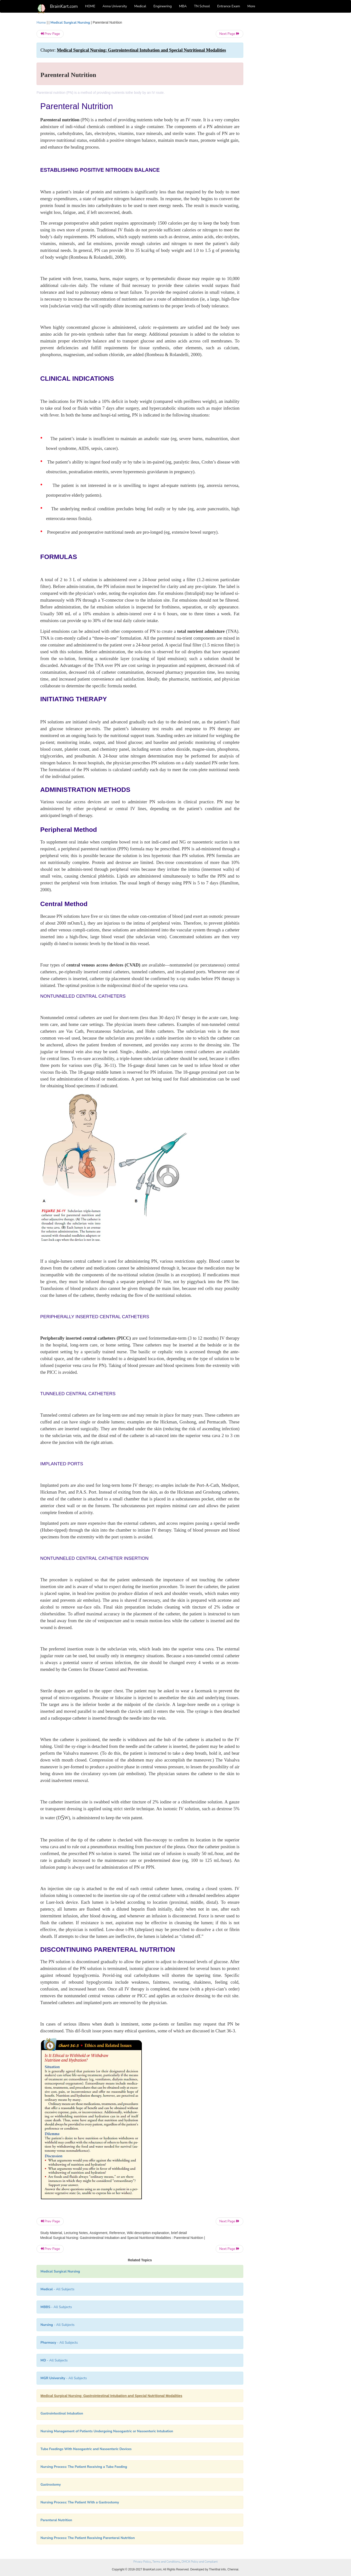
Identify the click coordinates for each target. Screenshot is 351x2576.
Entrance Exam (228, 6)
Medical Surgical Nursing (70, 22)
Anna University (115, 6)
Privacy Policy (142, 2562)
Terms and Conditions (166, 2562)
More (251, 6)
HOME (90, 6)
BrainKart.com (64, 6)
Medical (140, 6)
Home (41, 22)
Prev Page (50, 33)
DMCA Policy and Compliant (200, 2562)
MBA (183, 6)
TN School (202, 6)
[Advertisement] (283, 93)
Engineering (163, 6)
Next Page (229, 33)
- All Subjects (57, 2289)
